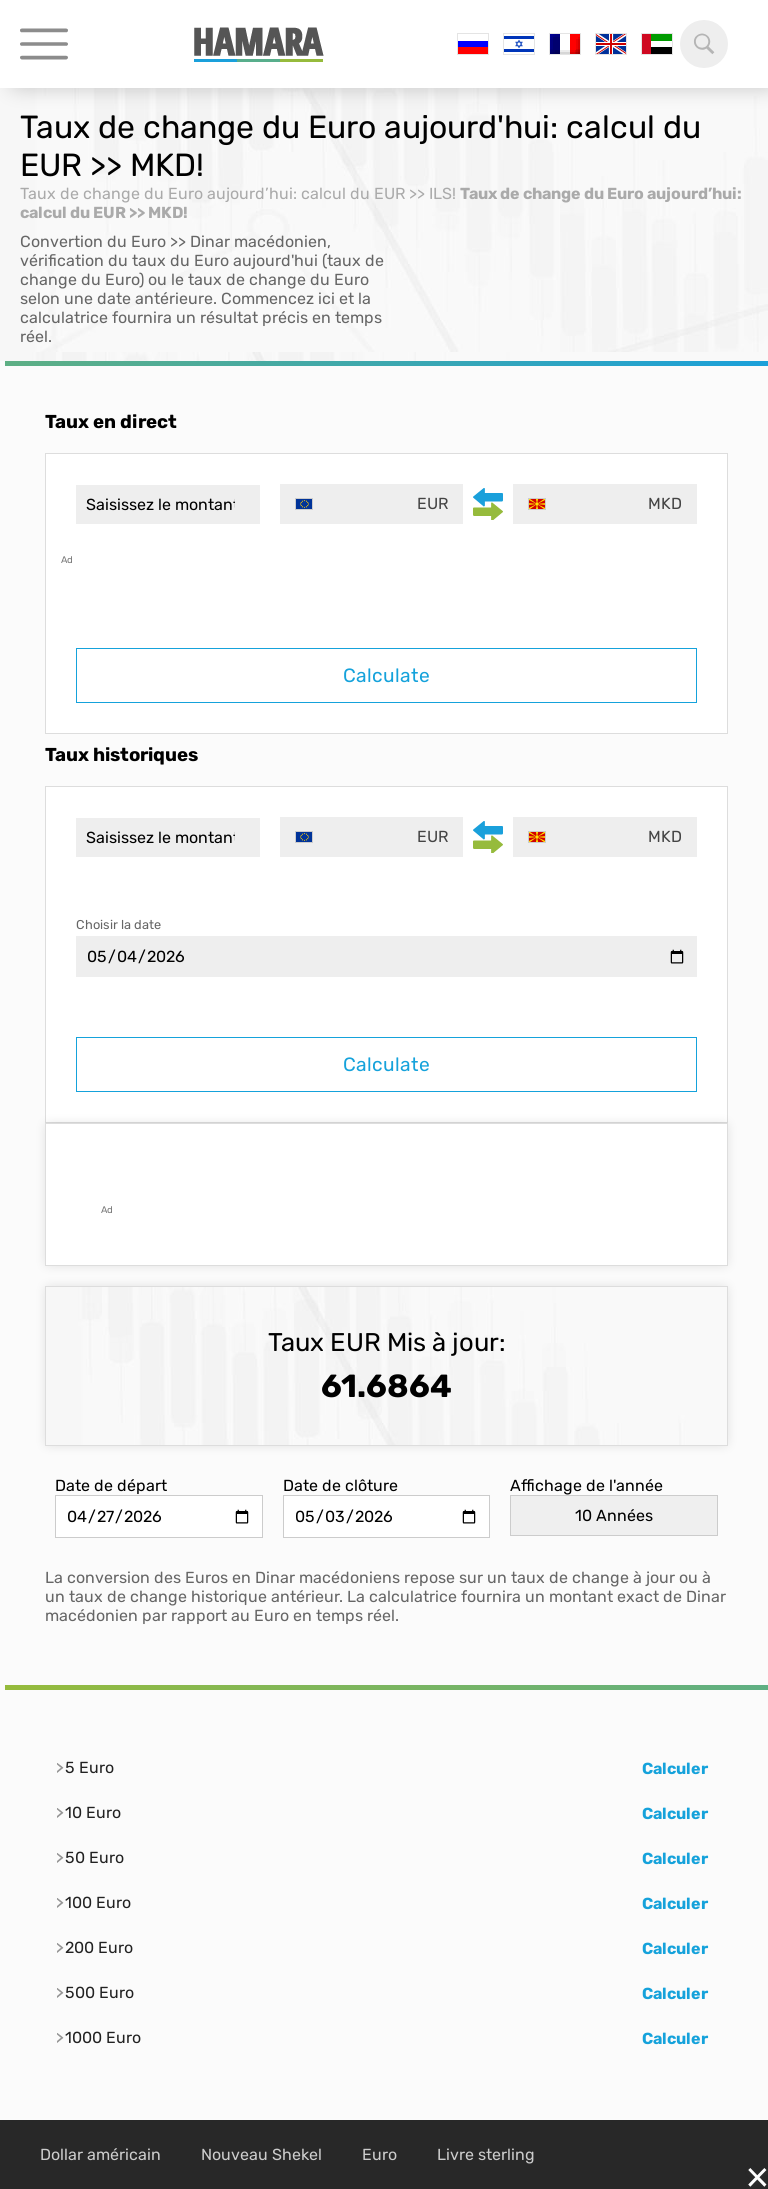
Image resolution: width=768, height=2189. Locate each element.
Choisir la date (118, 924)
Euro (379, 2154)
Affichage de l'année (586, 1485)
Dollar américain (100, 2154)
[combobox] (372, 504)
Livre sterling (486, 2154)
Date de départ (111, 1485)
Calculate (386, 675)
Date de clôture (340, 1485)
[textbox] (372, 504)
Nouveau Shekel (261, 2154)
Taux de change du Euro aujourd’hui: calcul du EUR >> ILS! (238, 193)
